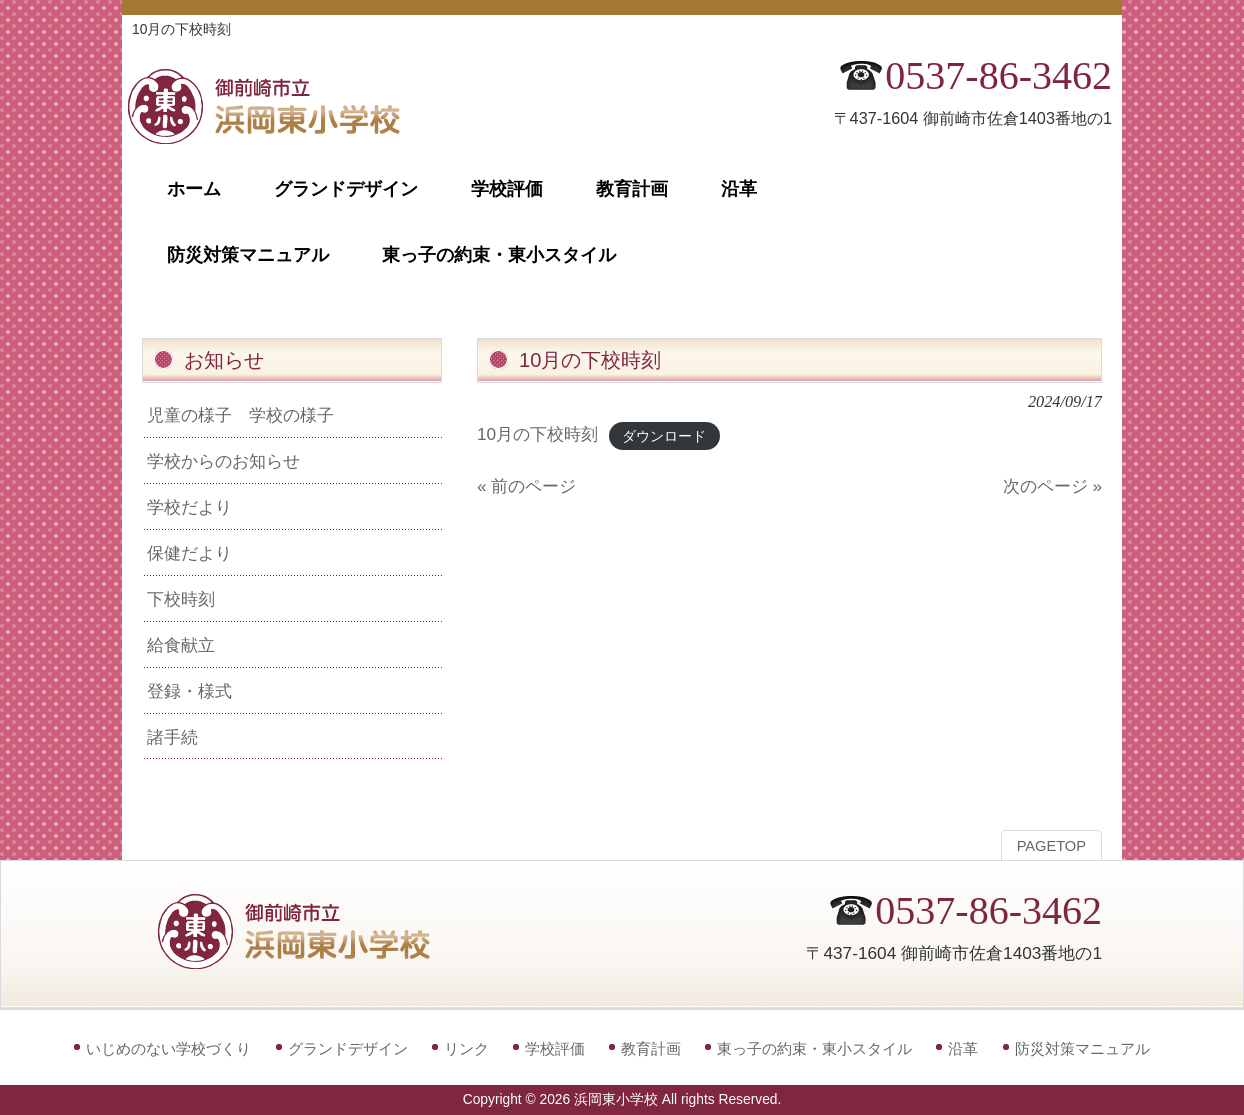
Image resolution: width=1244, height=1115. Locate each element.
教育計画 (651, 1048)
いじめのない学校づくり (168, 1048)
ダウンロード (664, 435)
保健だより (189, 553)
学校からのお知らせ (223, 461)
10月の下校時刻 (537, 434)
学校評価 (555, 1048)
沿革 (963, 1048)
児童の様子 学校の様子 (240, 415)
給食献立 (181, 645)
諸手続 (172, 737)
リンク (466, 1048)
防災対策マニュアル (1082, 1048)
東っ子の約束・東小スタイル (814, 1048)
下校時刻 (181, 599)
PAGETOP (1051, 846)
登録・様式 (189, 691)
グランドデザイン (348, 1048)
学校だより (189, 507)
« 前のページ (526, 486)
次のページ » (1052, 486)
